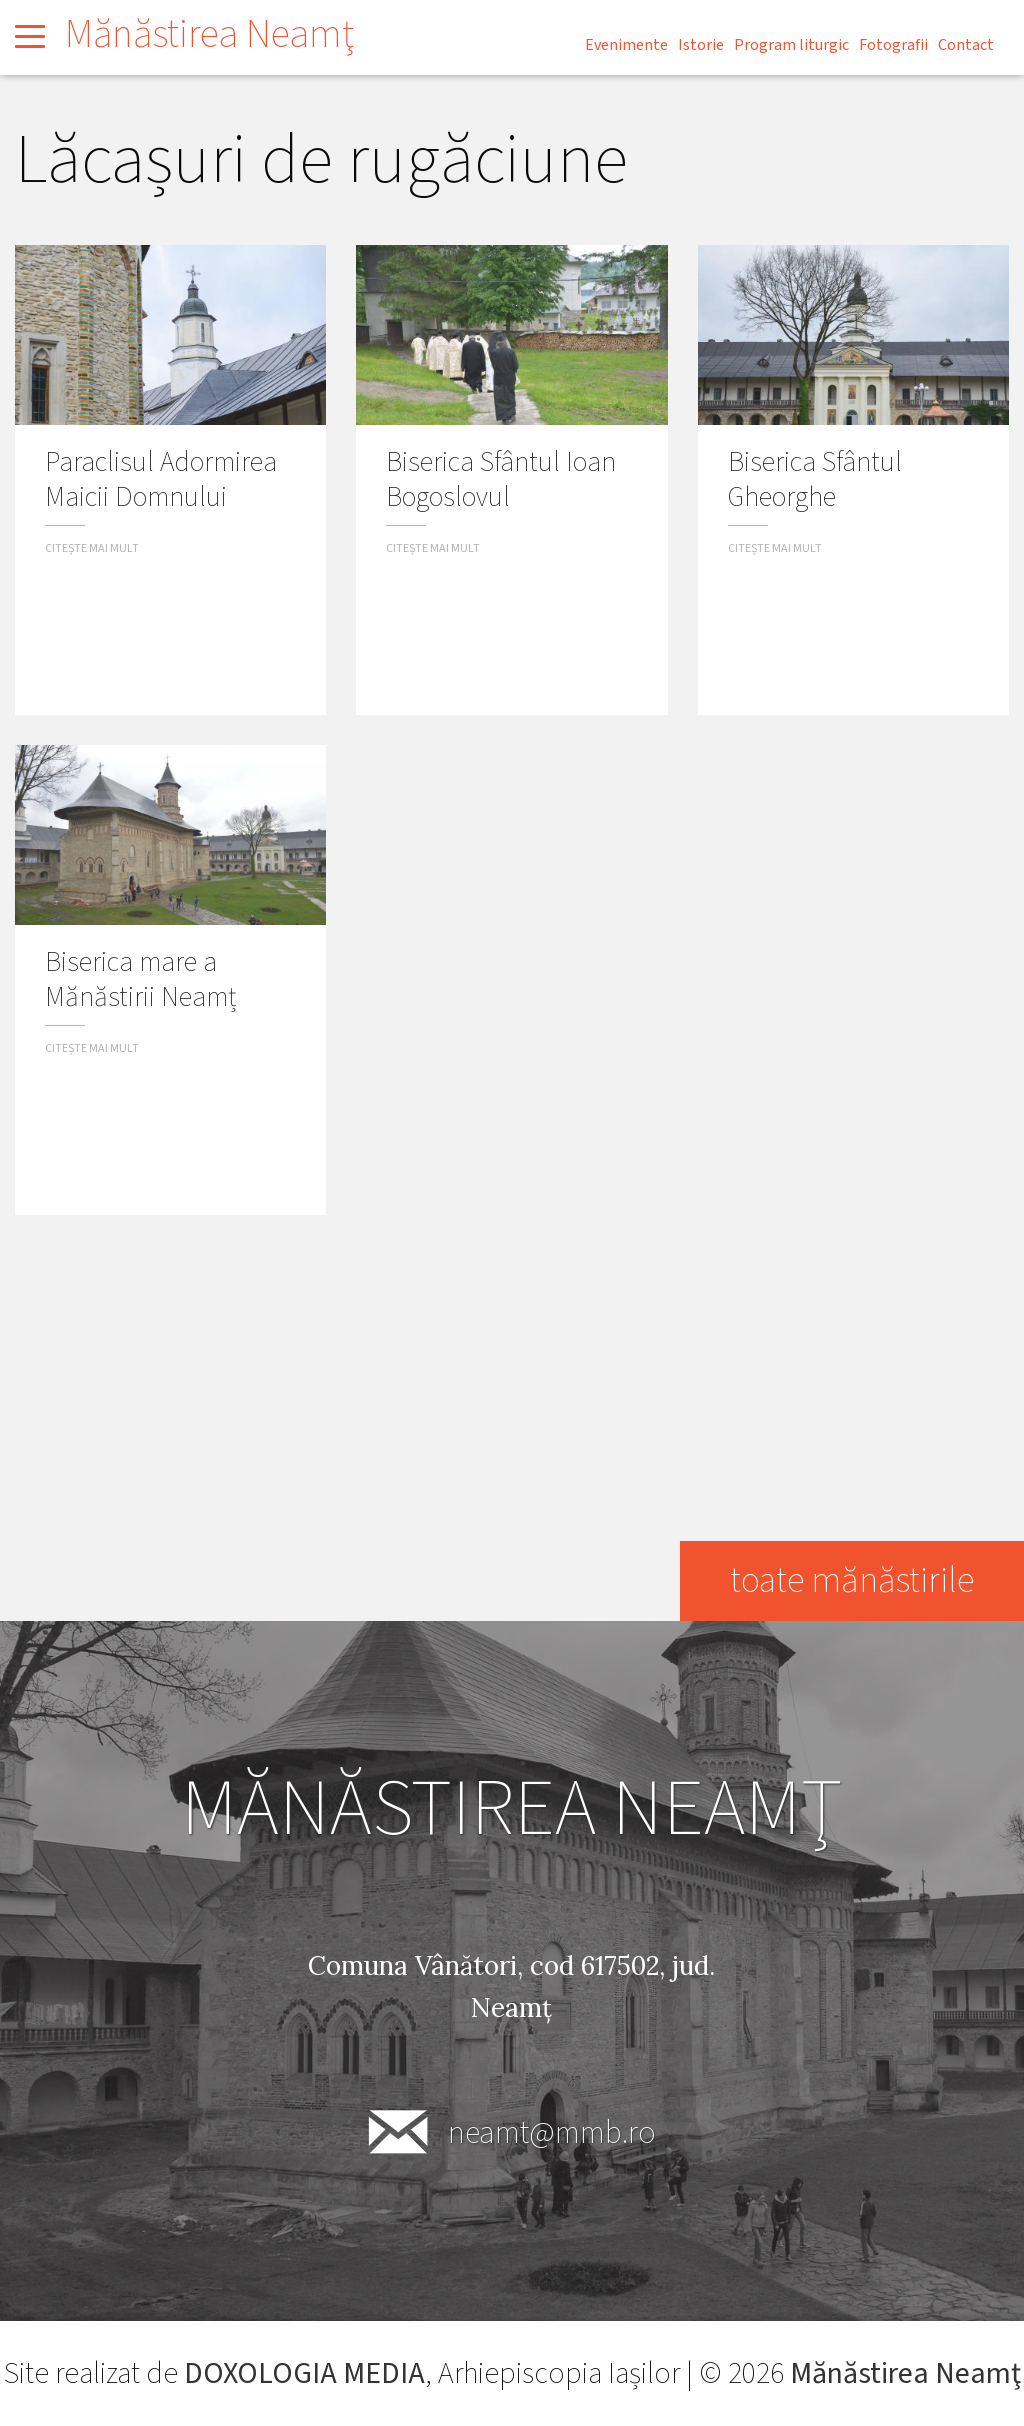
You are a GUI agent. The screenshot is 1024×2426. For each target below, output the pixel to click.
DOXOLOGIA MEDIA (304, 2373)
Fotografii (893, 45)
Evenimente (626, 45)
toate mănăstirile (852, 1580)
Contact (966, 45)
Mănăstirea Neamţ (209, 34)
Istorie (701, 45)
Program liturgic (791, 45)
